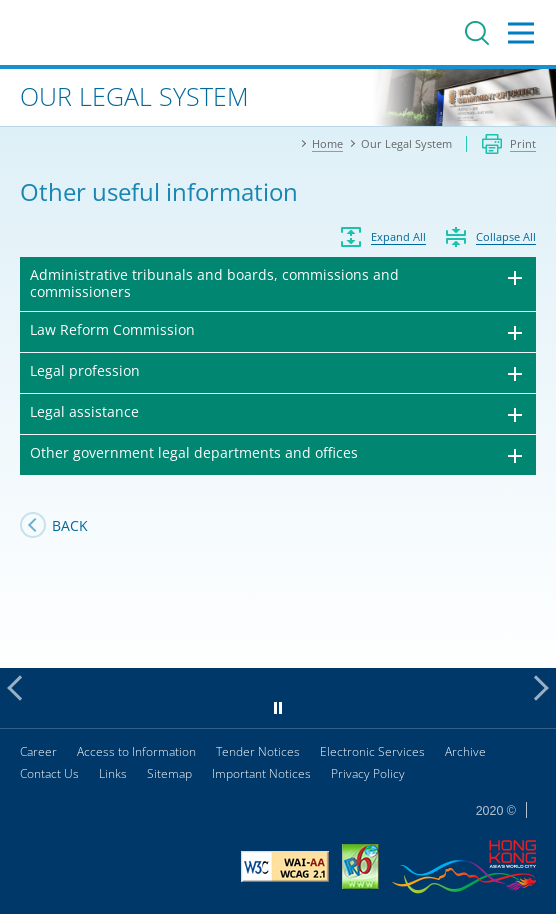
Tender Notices (258, 751)
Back (70, 525)
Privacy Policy (368, 773)
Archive (465, 751)
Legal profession (85, 370)
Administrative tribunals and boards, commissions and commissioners (214, 283)
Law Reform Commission (112, 329)
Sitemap (169, 773)
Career (38, 751)
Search (477, 33)
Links (113, 773)
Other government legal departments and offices (194, 452)
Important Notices (261, 773)
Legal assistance (84, 411)
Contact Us (49, 773)
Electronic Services (372, 751)
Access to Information (136, 751)
